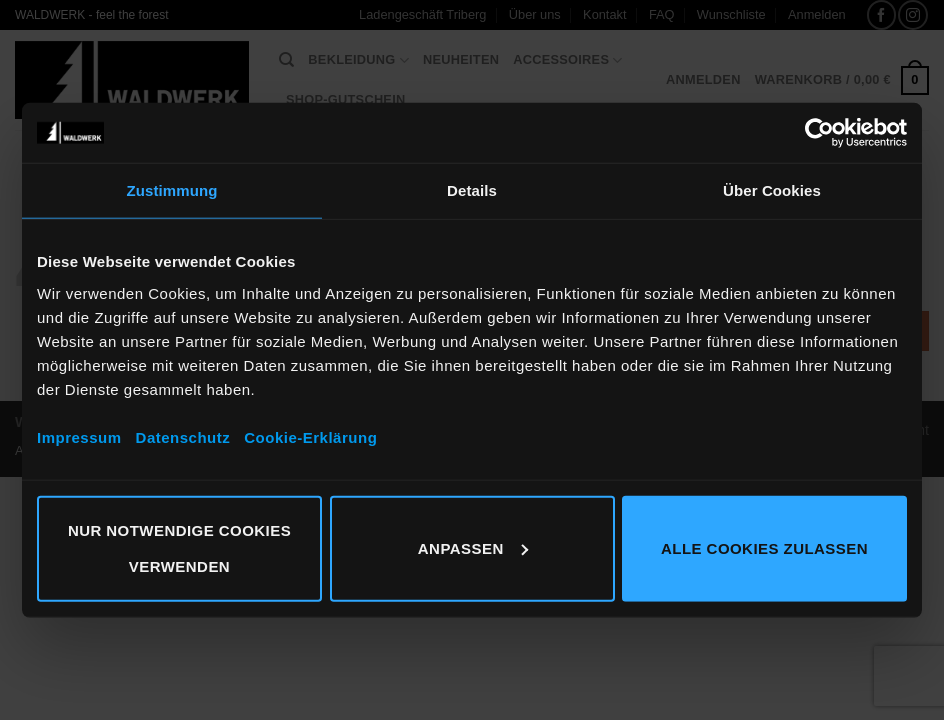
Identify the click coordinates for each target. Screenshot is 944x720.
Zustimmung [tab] (172, 190)
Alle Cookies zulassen (764, 547)
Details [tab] (472, 190)
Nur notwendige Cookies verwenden (179, 547)
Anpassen (473, 547)
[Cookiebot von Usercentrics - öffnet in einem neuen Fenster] (819, 133)
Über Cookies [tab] (772, 190)
